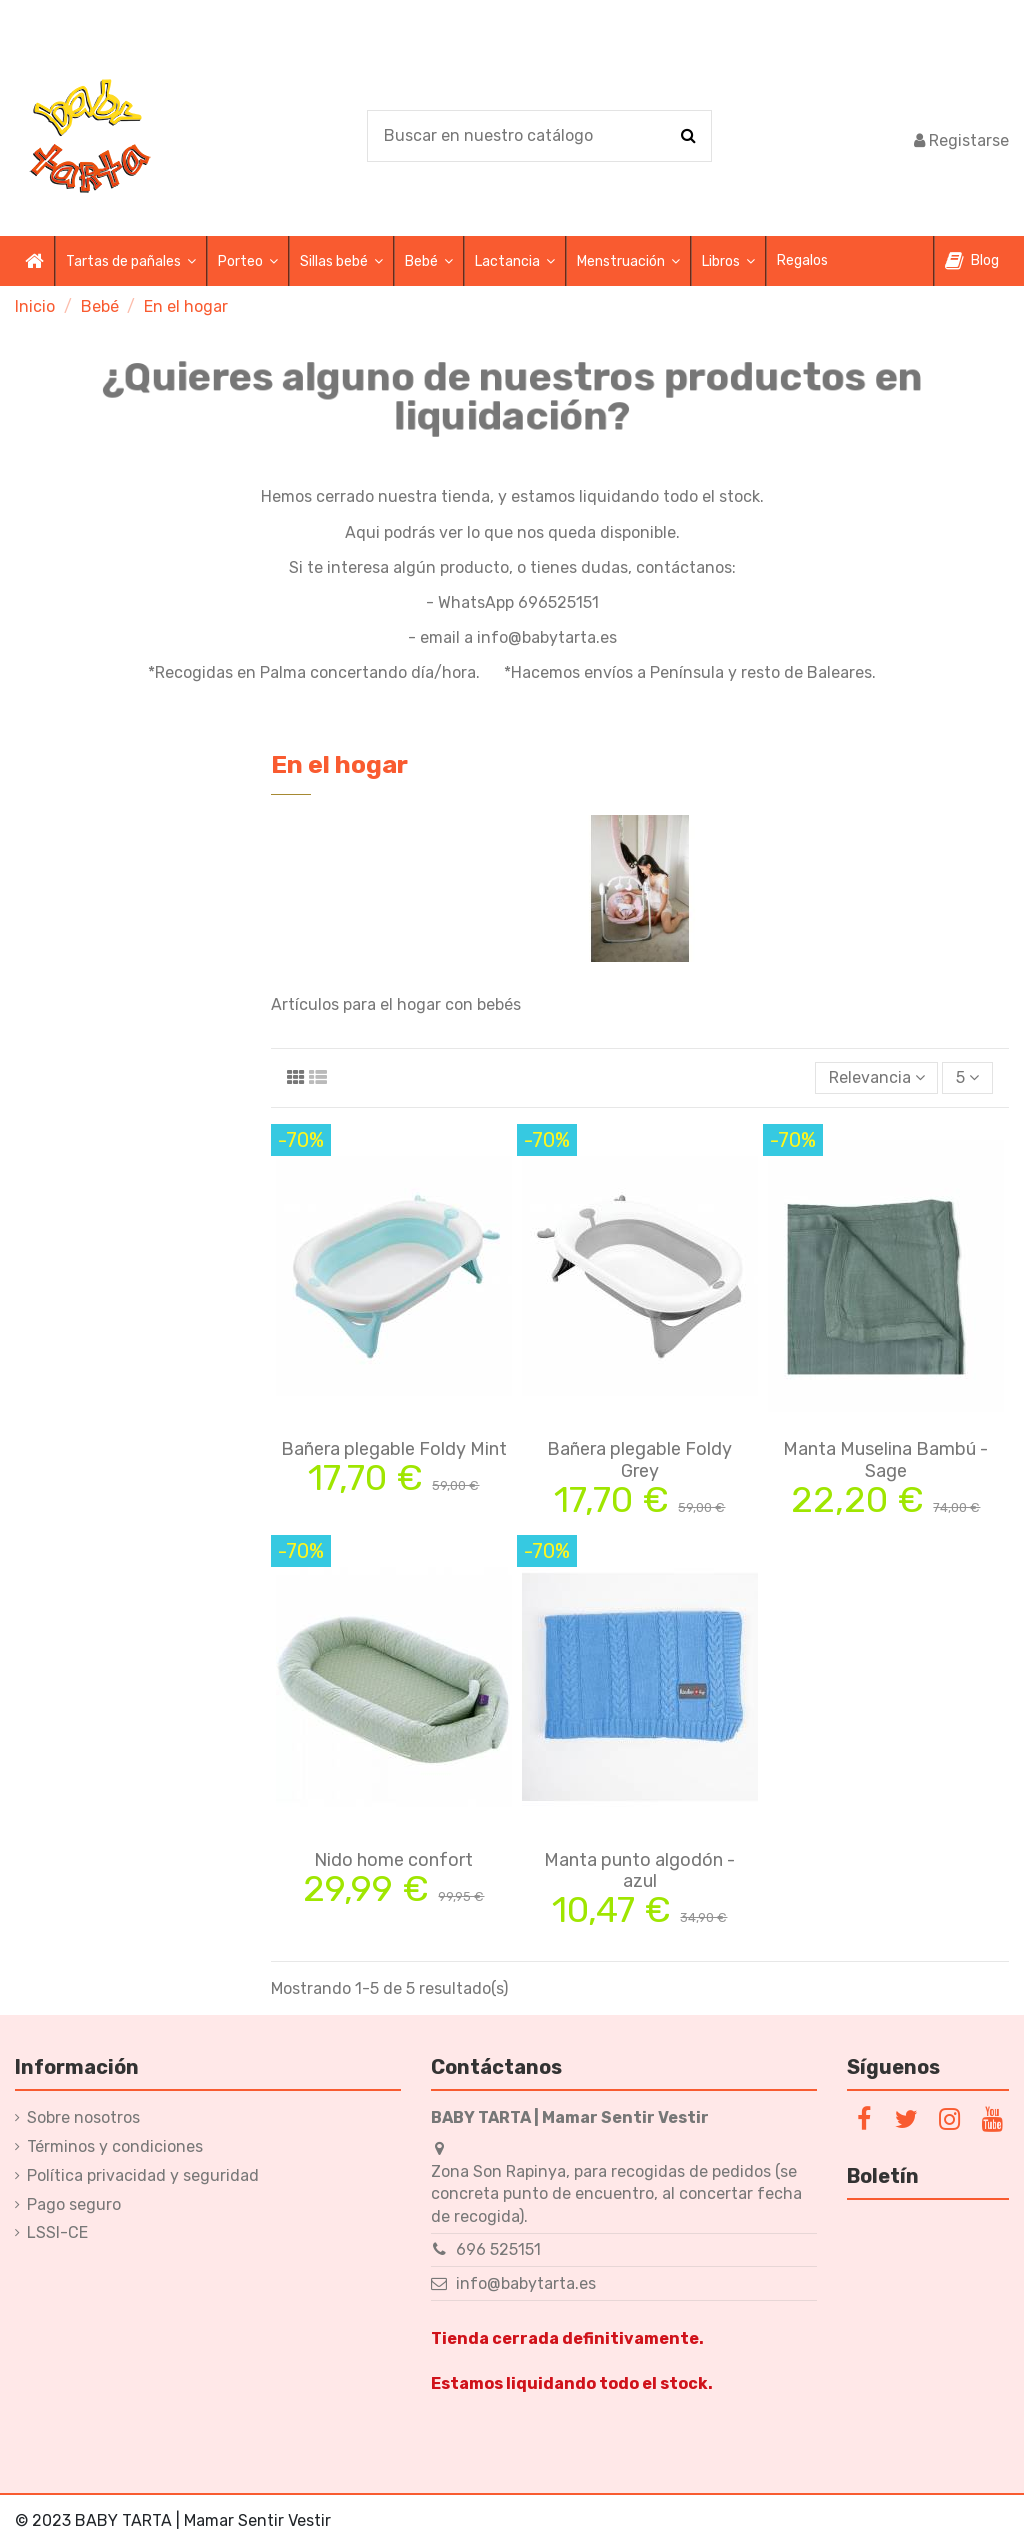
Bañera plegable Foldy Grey (639, 1460)
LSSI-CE (57, 2232)
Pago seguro (74, 2204)
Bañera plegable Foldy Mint (394, 1449)
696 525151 (498, 2249)
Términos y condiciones (115, 2146)
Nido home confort (393, 1860)
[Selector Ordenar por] (877, 1078)
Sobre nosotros (83, 2117)
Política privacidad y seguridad (143, 2175)
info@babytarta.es (526, 2283)
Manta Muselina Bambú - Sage (885, 1460)
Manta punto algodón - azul (639, 1871)
